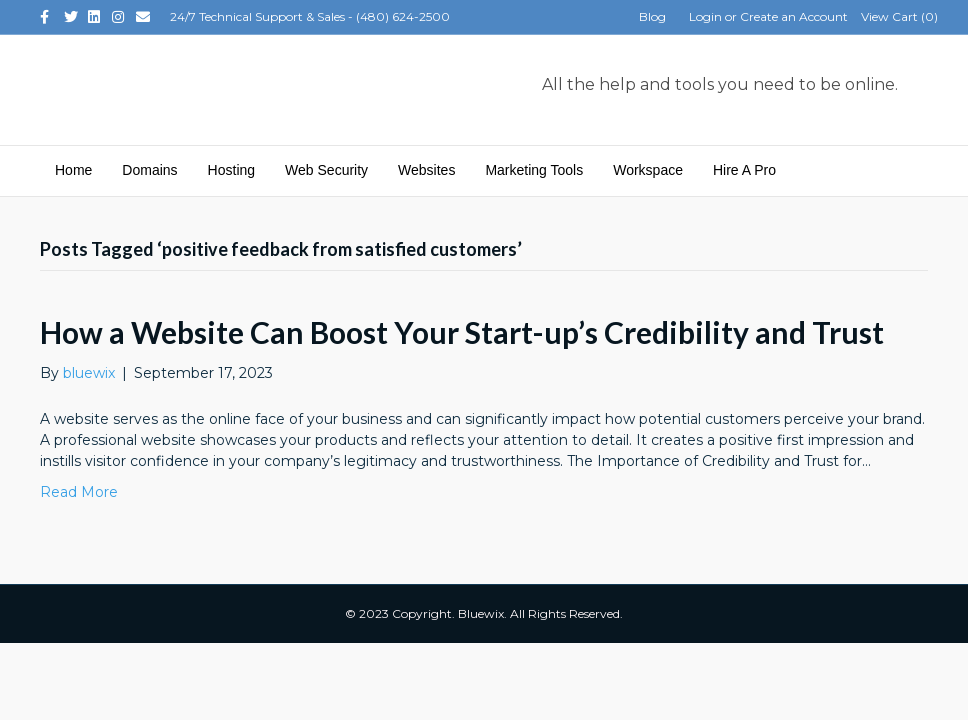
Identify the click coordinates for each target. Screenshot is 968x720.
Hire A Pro (744, 170)
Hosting (231, 170)
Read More (79, 492)
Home (73, 170)
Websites (426, 170)
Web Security (326, 170)
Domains (149, 170)
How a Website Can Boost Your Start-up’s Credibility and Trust (462, 332)
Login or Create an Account (768, 16)
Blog (652, 16)
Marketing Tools (534, 170)
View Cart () (899, 16)
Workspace (648, 170)
